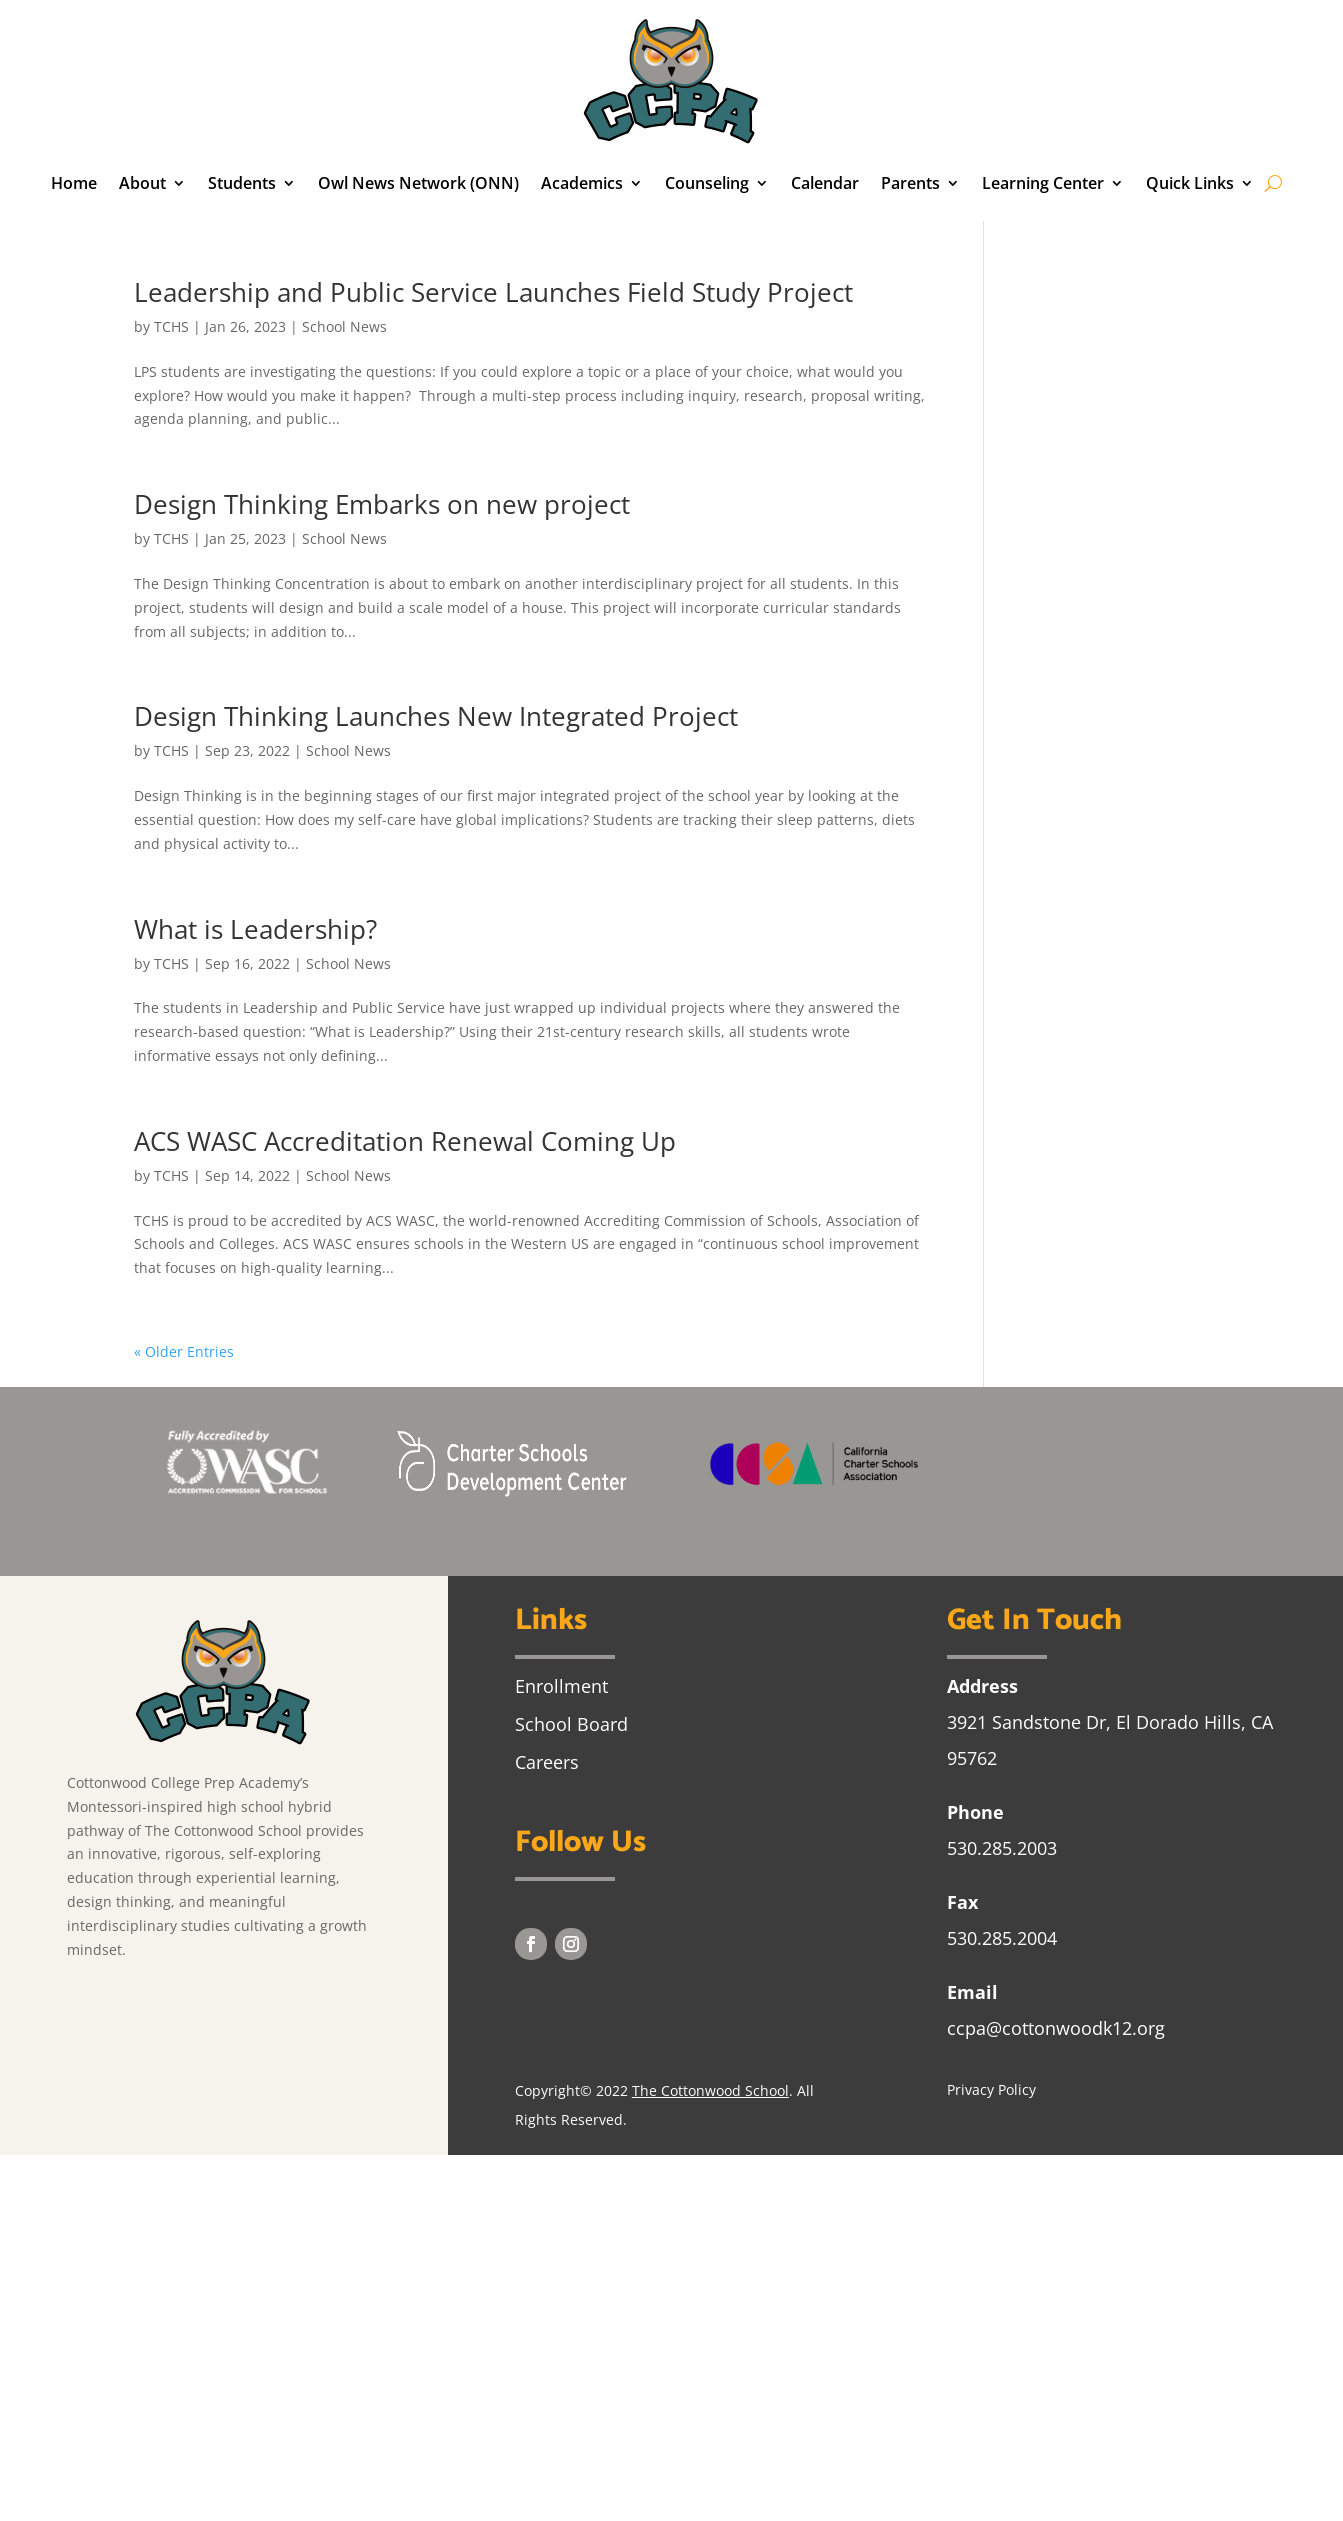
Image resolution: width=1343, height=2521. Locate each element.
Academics (582, 183)
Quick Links (1190, 183)
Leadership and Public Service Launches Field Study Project (493, 292)
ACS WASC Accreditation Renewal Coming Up (405, 1141)
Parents (910, 183)
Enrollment (561, 1686)
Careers (547, 1762)
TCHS (171, 326)
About (142, 183)
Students (242, 183)
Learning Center (1043, 183)
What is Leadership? (255, 929)
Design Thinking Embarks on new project (382, 504)
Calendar (825, 183)
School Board (571, 1724)
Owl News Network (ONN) (418, 183)
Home (74, 183)
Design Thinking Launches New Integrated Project (436, 716)
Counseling (707, 183)
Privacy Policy (991, 2089)
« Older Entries (184, 1351)
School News (344, 326)
